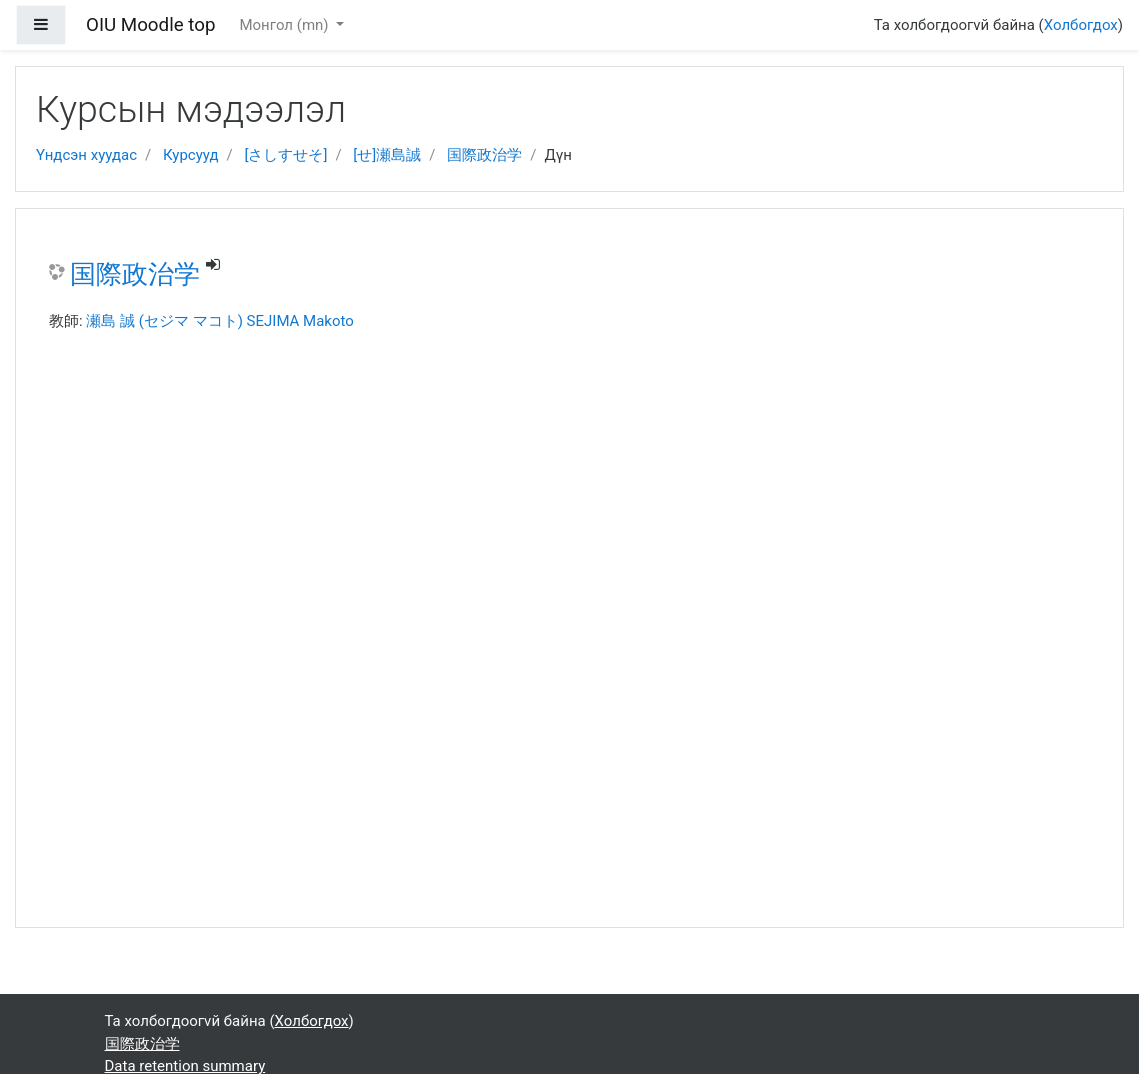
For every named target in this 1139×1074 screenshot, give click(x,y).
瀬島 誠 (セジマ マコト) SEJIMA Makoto (220, 321)
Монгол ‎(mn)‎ (285, 25)
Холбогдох (1081, 25)
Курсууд (191, 155)
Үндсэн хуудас (86, 155)
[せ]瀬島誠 (387, 155)
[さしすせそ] (285, 155)
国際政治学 (484, 155)
